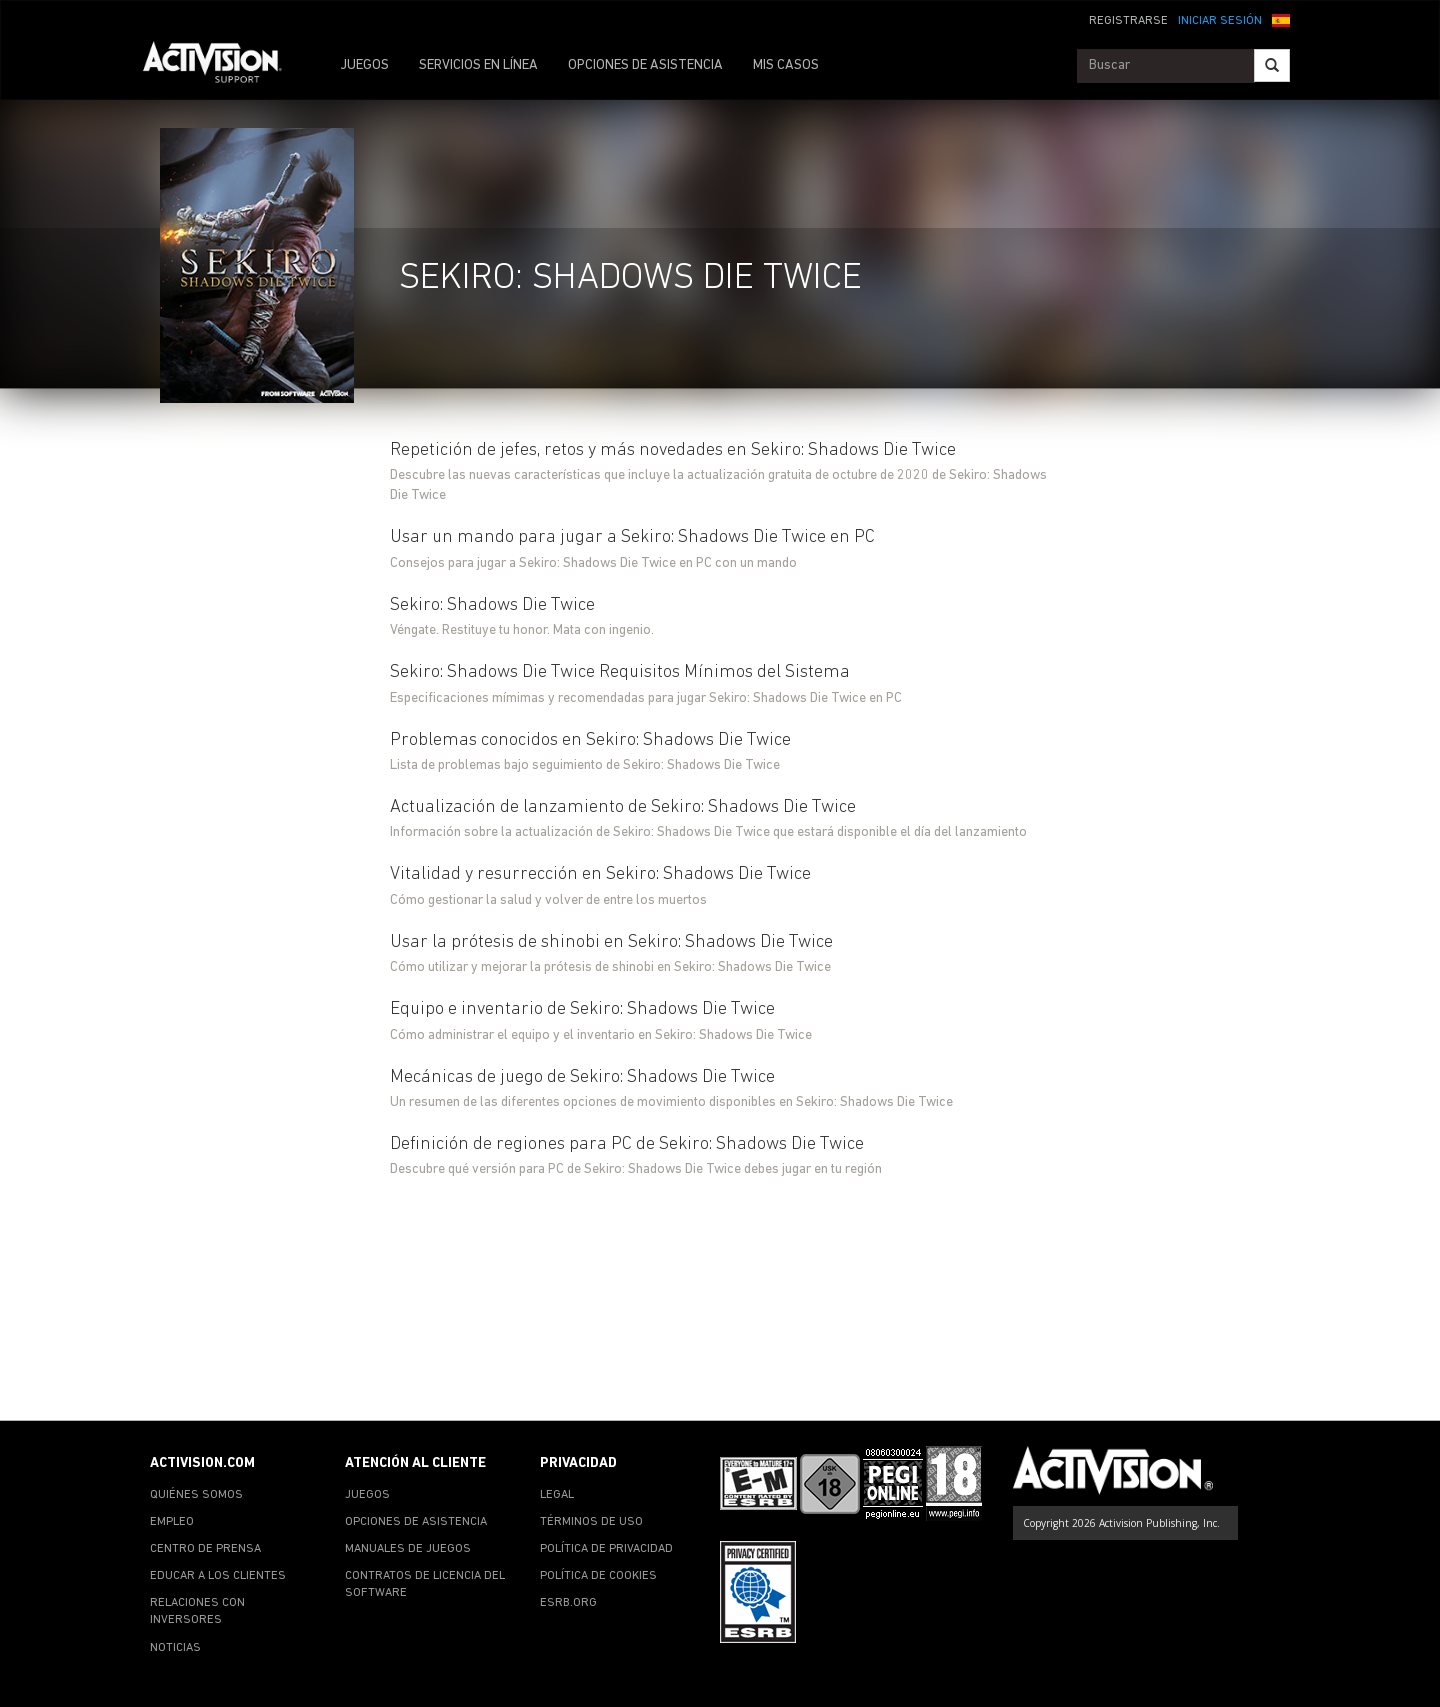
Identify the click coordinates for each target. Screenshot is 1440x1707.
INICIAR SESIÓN (1220, 21)
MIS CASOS (786, 65)
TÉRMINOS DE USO (591, 1522)
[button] (1281, 19)
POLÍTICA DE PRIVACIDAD (606, 1549)
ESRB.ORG (568, 1603)
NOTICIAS (175, 1648)
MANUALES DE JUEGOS (408, 1549)
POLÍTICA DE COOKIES (598, 1576)
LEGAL (557, 1495)
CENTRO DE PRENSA (205, 1549)
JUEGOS (364, 65)
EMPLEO (172, 1522)
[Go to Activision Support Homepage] (222, 66)
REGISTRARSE (1128, 21)
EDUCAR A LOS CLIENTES (218, 1576)
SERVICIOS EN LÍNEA (478, 65)
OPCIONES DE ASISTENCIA (645, 65)
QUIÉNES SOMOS (196, 1495)
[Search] (1272, 65)
